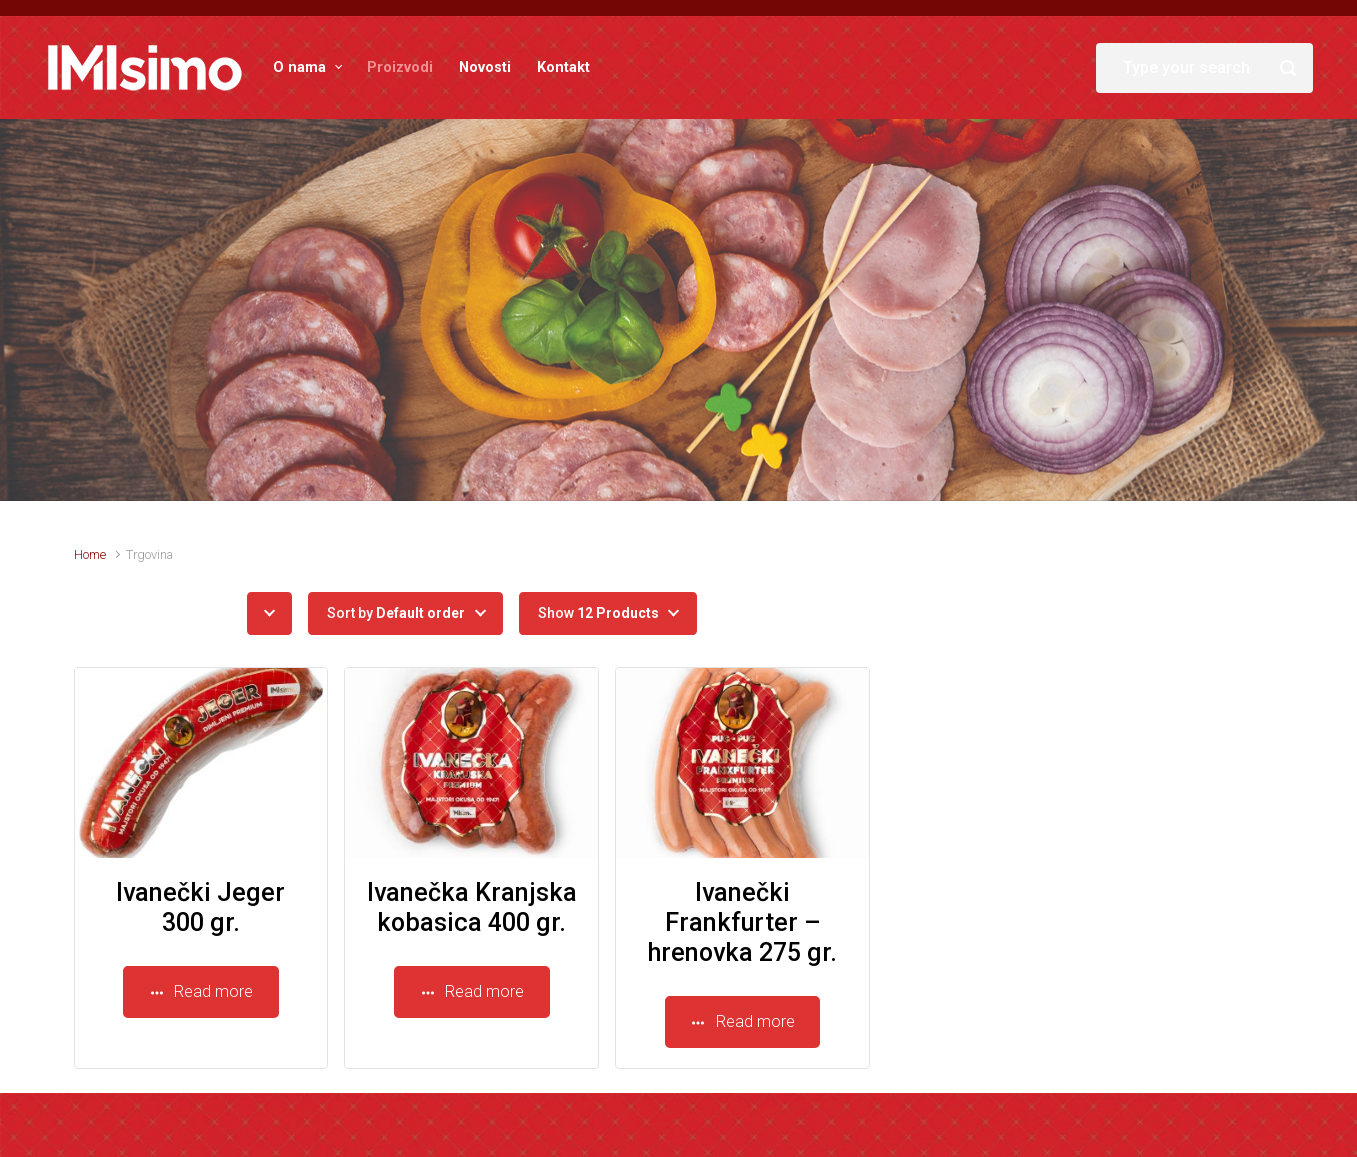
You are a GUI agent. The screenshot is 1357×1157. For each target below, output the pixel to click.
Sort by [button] (396, 613)
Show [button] (598, 613)
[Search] (1204, 68)
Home (90, 554)
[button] (270, 613)
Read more (201, 991)
